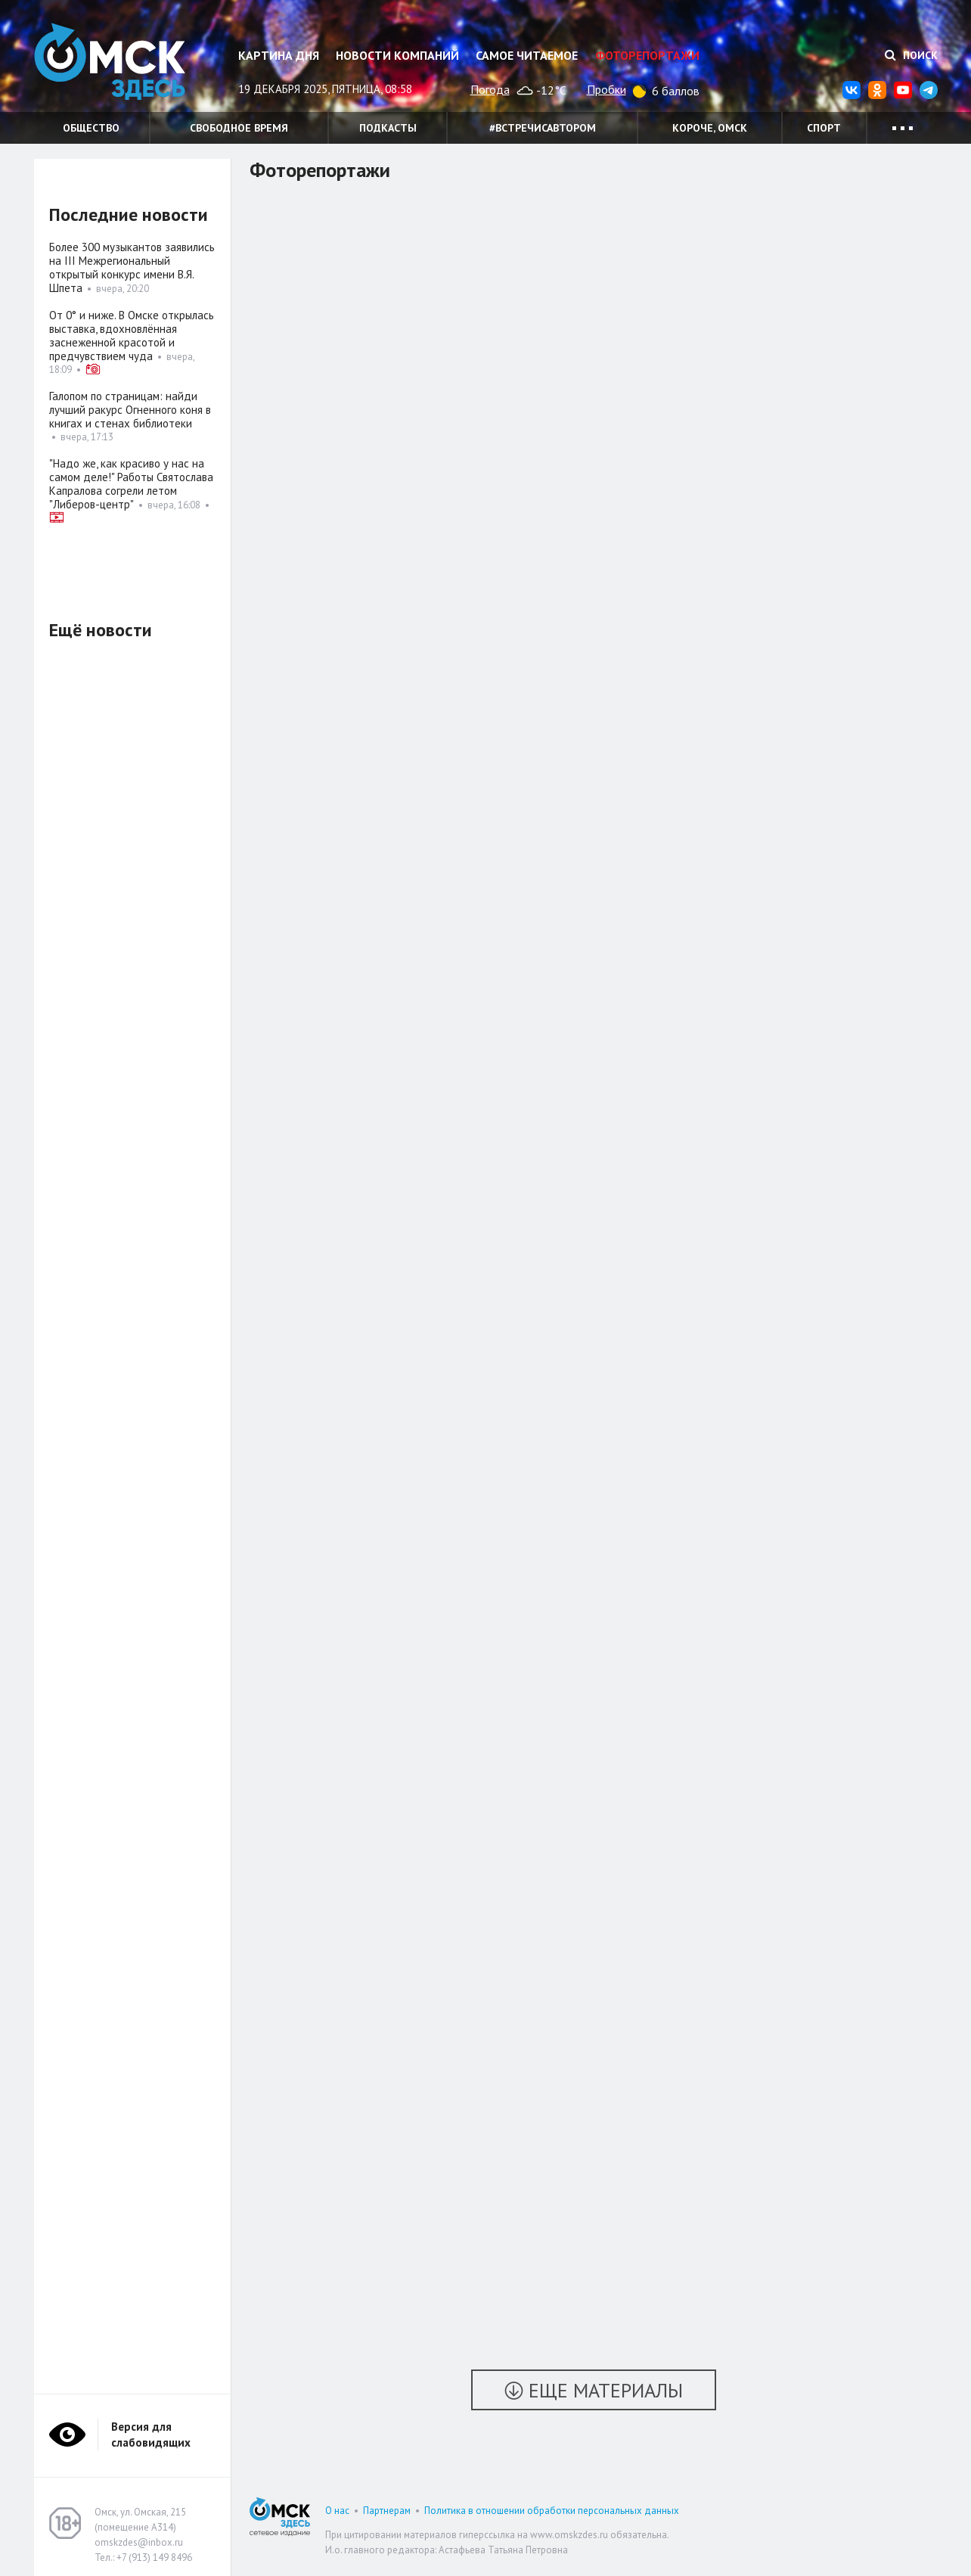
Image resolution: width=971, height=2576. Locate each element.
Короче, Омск (709, 128)
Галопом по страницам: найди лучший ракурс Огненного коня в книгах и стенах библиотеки (130, 409)
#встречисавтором (542, 128)
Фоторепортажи (647, 55)
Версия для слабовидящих (151, 2434)
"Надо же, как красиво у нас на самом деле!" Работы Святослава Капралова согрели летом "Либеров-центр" (131, 483)
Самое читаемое (527, 55)
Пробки (606, 89)
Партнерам (387, 2510)
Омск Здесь (109, 62)
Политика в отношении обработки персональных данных (551, 2510)
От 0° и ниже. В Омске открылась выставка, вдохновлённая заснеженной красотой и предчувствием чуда (131, 335)
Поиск (911, 55)
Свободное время (239, 128)
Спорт (824, 128)
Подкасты (388, 128)
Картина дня (278, 55)
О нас (337, 2510)
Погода (490, 89)
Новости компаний (397, 55)
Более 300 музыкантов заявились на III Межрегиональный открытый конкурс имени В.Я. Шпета (132, 267)
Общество (91, 128)
